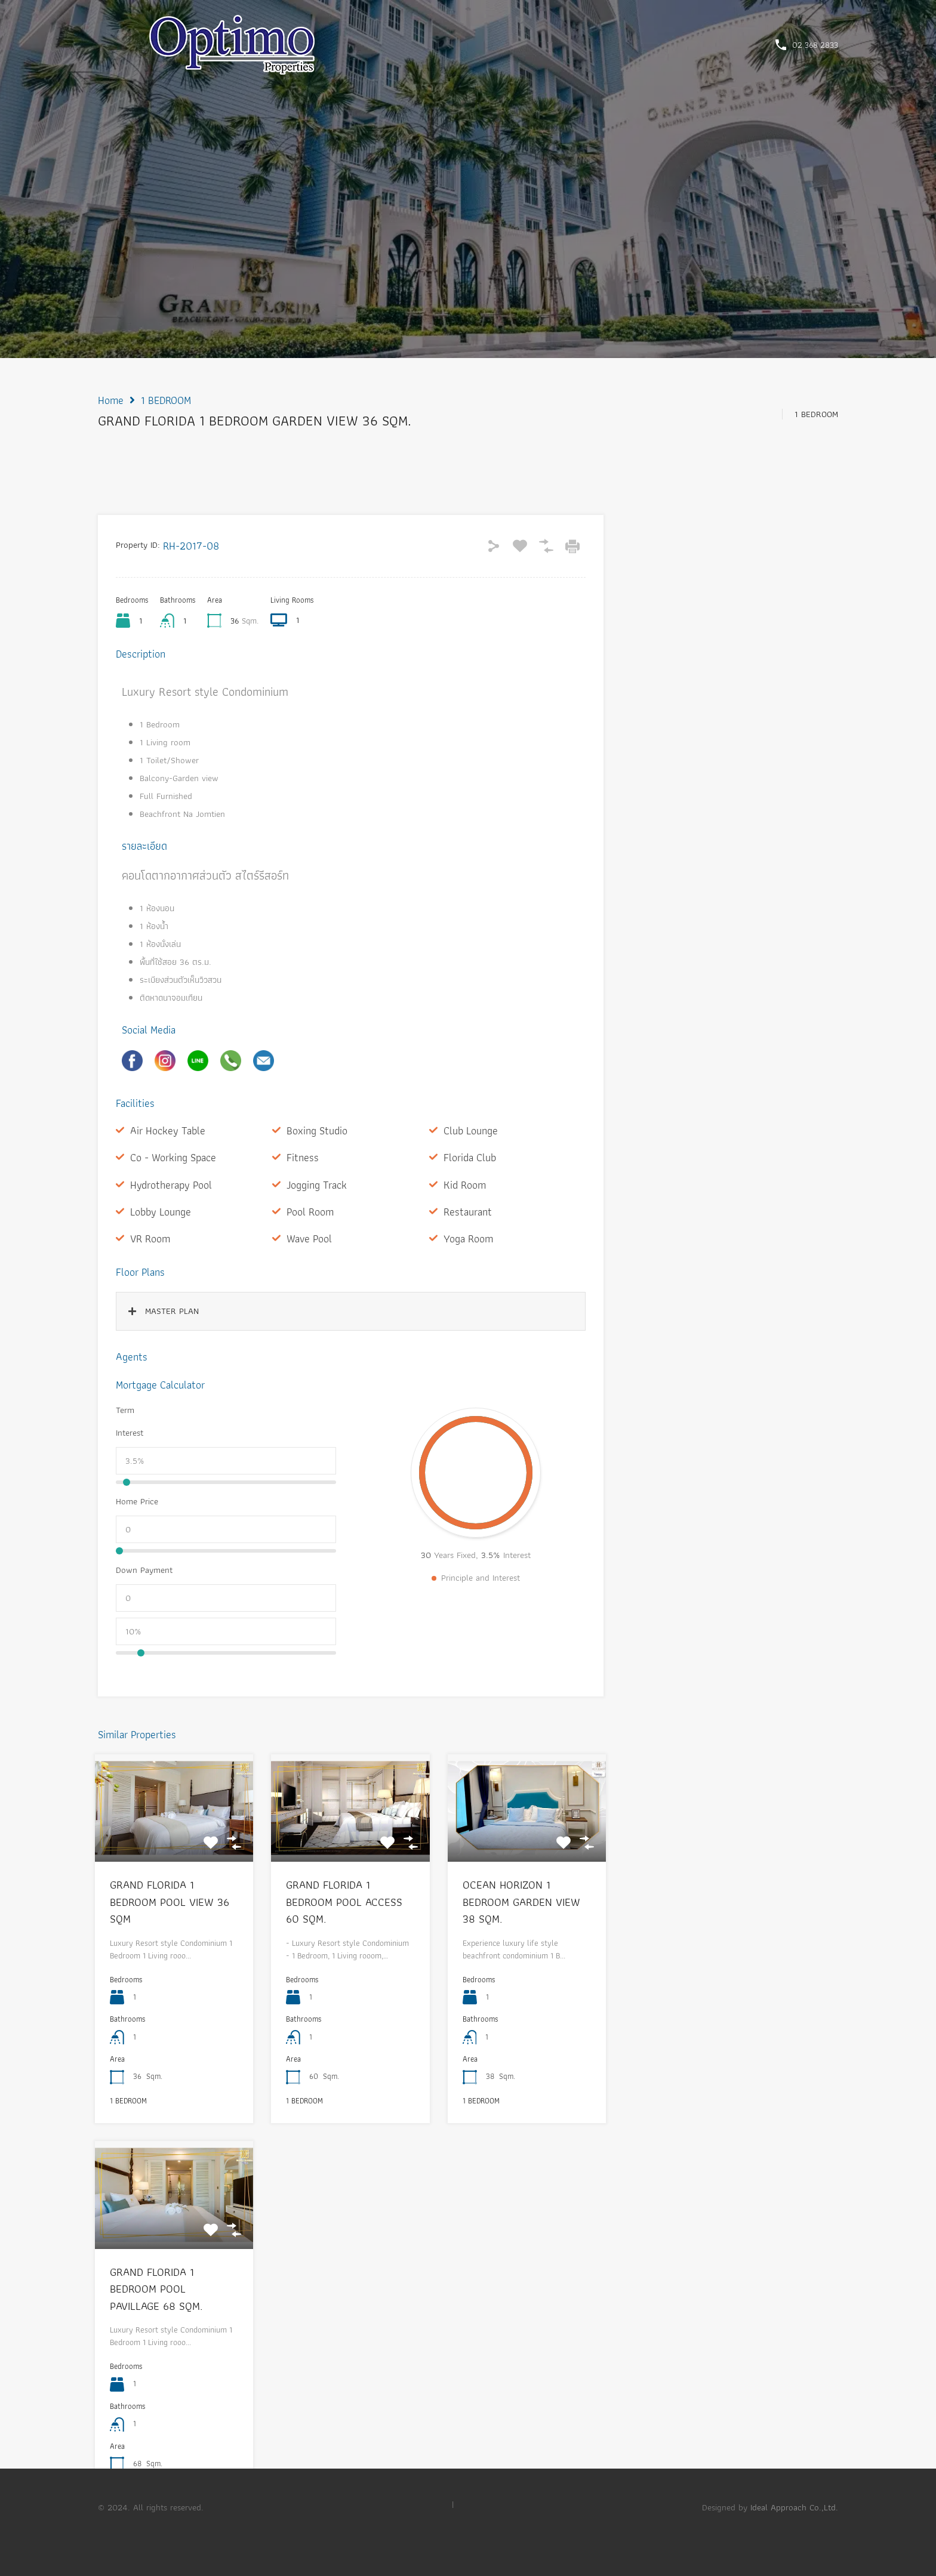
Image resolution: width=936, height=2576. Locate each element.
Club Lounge (471, 1130)
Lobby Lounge (160, 1211)
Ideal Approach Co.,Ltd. (794, 2507)
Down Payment (144, 1570)
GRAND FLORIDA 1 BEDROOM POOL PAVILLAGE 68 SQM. (156, 2289)
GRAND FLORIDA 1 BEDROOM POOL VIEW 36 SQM (169, 1901)
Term (125, 1410)
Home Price (137, 1501)
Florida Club (470, 1157)
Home (111, 400)
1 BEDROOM (166, 400)
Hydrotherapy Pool (171, 1184)
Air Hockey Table (167, 1130)
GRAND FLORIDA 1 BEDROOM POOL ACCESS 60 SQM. (344, 1901)
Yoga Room (468, 1238)
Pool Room (310, 1211)
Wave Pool (309, 1238)
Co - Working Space (173, 1157)
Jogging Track (317, 1184)
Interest (129, 1432)
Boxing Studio (317, 1130)
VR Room (150, 1238)
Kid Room (465, 1184)
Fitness (303, 1157)
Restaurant (468, 1211)
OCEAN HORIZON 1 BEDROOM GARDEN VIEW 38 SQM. (521, 1901)
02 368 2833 (815, 45)
